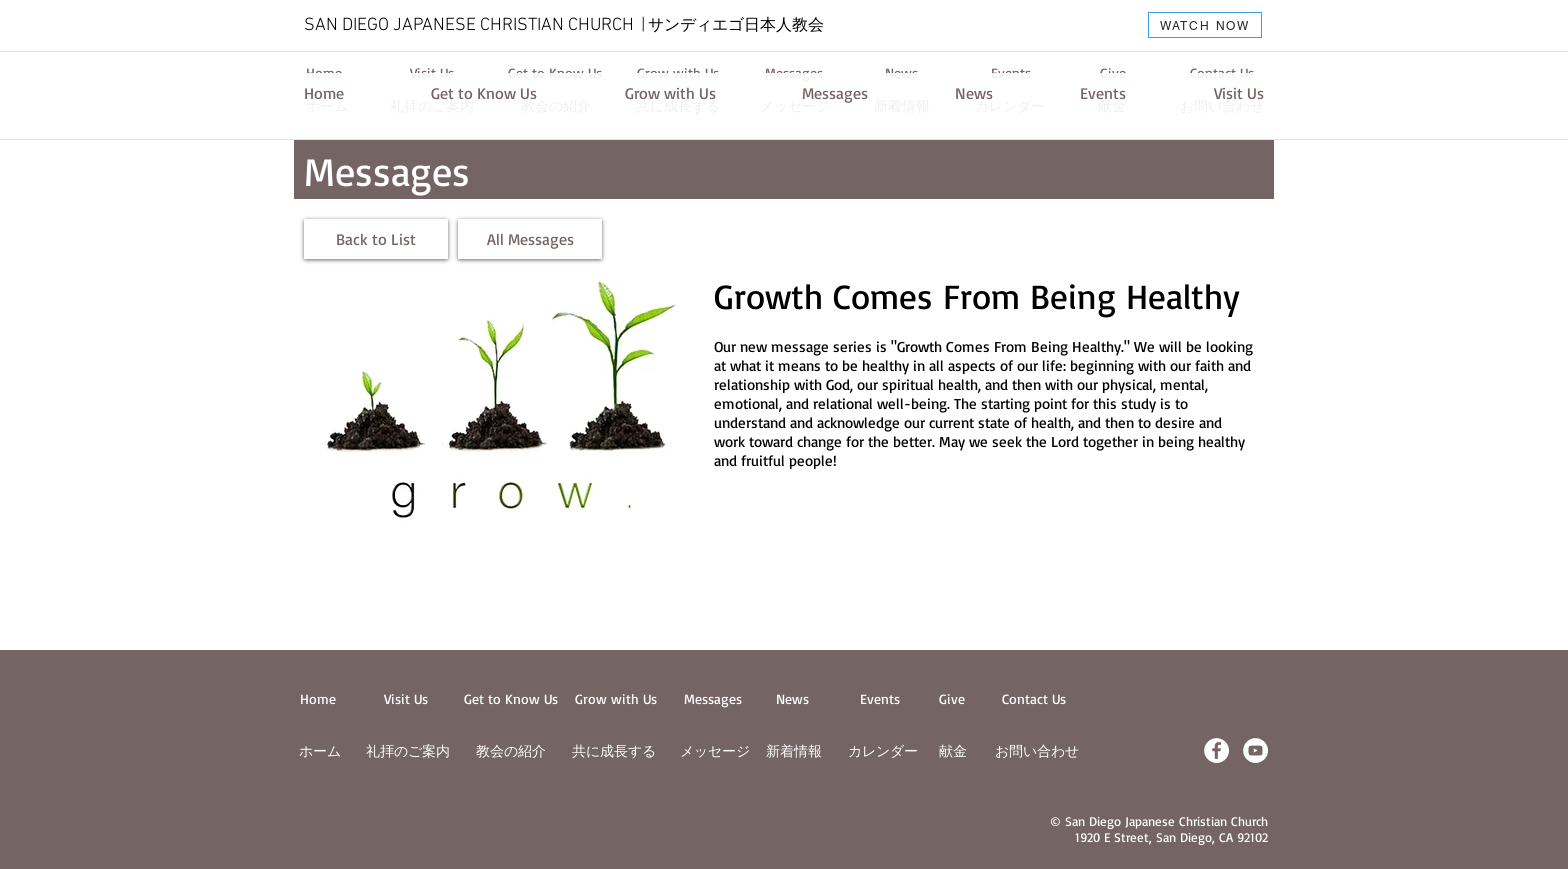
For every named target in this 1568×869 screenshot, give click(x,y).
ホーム (320, 750)
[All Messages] (530, 239)
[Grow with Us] (670, 93)
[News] (974, 93)
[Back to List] (376, 239)
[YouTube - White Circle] (1255, 750)
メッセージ (715, 750)
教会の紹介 (511, 750)
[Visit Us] (1238, 93)
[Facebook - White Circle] (1216, 750)
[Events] (1103, 93)
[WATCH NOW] (1205, 25)
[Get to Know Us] (484, 93)
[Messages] (835, 93)
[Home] (324, 93)
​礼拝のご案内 (408, 750)
